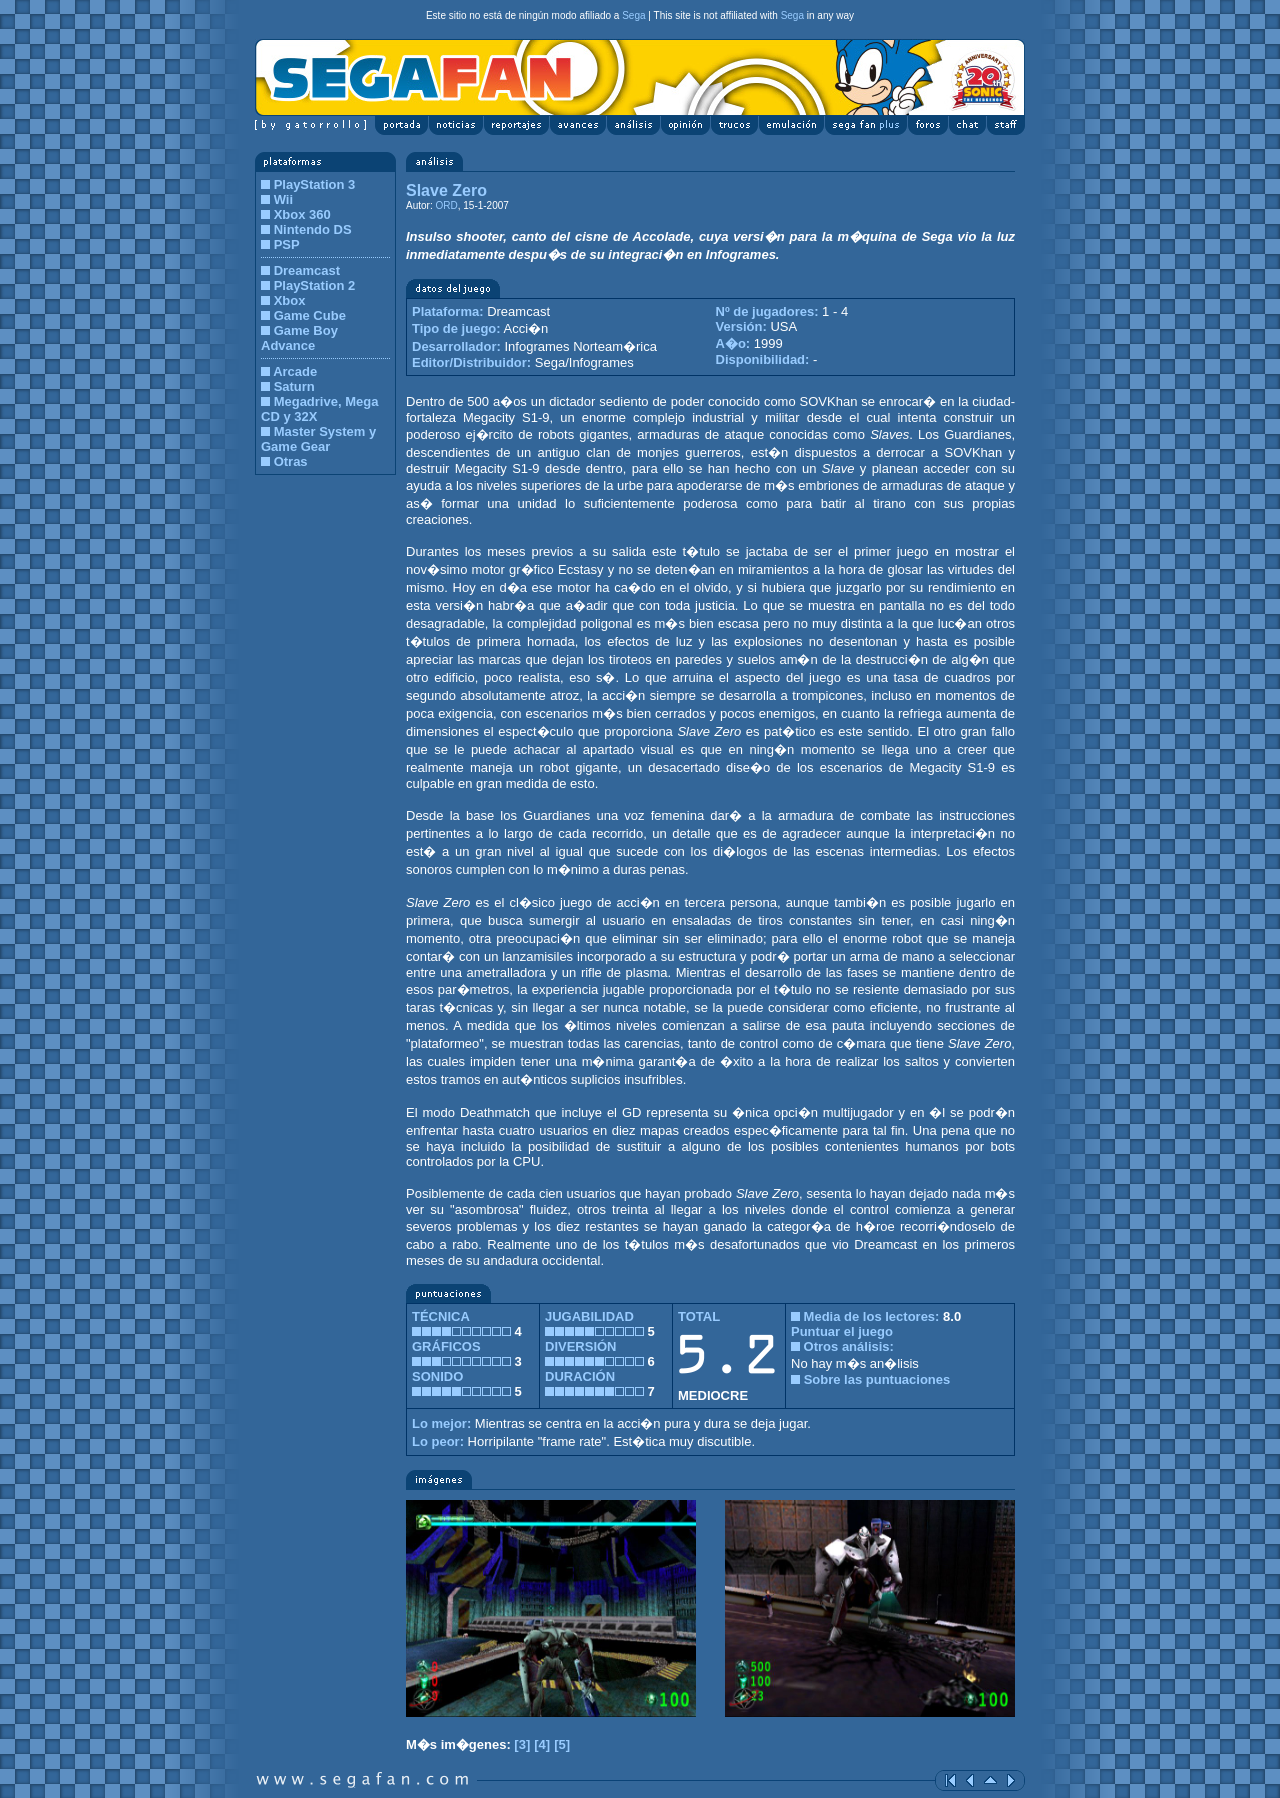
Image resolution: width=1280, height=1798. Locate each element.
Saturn (294, 386)
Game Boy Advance (299, 338)
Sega (633, 15)
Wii (283, 199)
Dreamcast (307, 270)
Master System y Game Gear (318, 439)
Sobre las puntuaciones (877, 1379)
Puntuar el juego (842, 1331)
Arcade (295, 371)
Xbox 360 (302, 214)
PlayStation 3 (315, 184)
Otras (291, 461)
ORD (446, 205)
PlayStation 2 (315, 285)
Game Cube (310, 315)
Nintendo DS (313, 229)
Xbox (290, 300)
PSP (287, 244)
